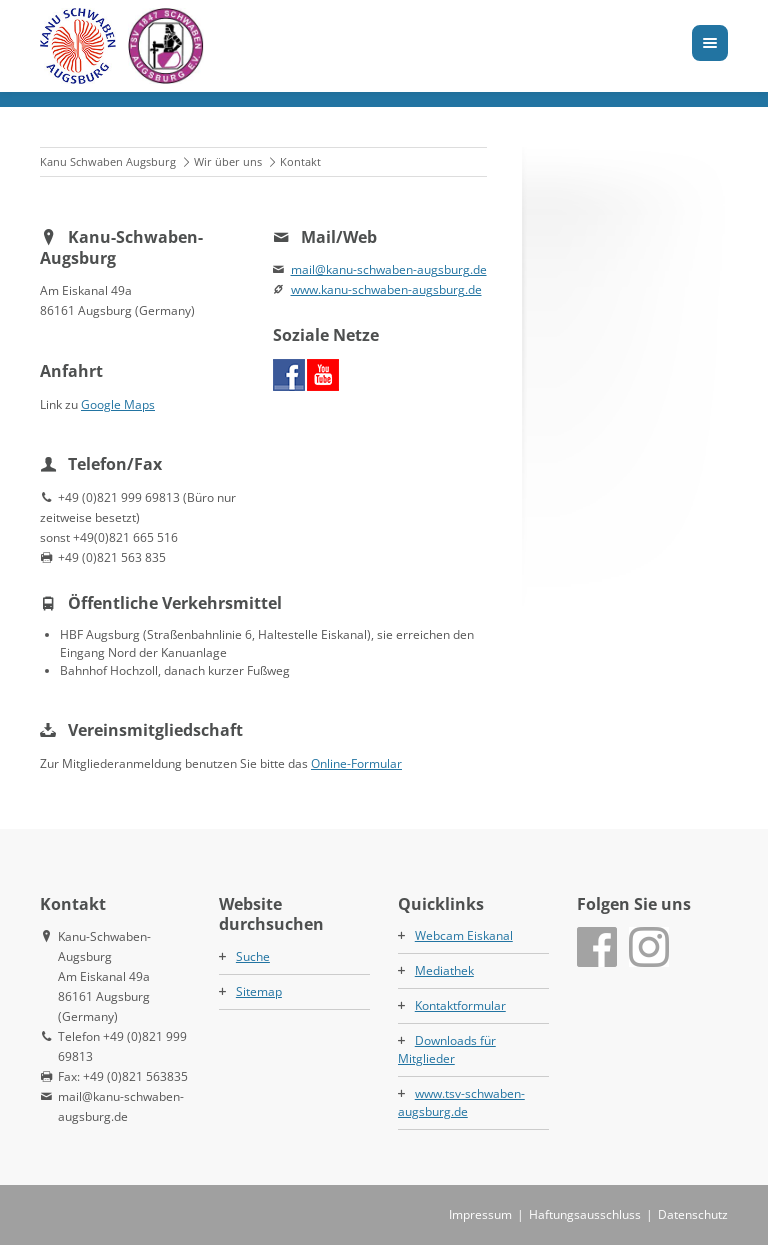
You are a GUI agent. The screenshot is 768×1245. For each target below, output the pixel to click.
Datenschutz (693, 1214)
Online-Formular (356, 763)
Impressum (480, 1214)
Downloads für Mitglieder (447, 1049)
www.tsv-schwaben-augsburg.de (461, 1102)
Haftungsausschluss (585, 1214)
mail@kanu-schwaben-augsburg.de (389, 269)
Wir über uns (228, 161)
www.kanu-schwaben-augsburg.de (386, 289)
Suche (253, 956)
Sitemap (259, 991)
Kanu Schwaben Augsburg (108, 161)
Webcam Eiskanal (464, 935)
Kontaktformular (460, 1005)
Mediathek (444, 970)
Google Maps (118, 404)
